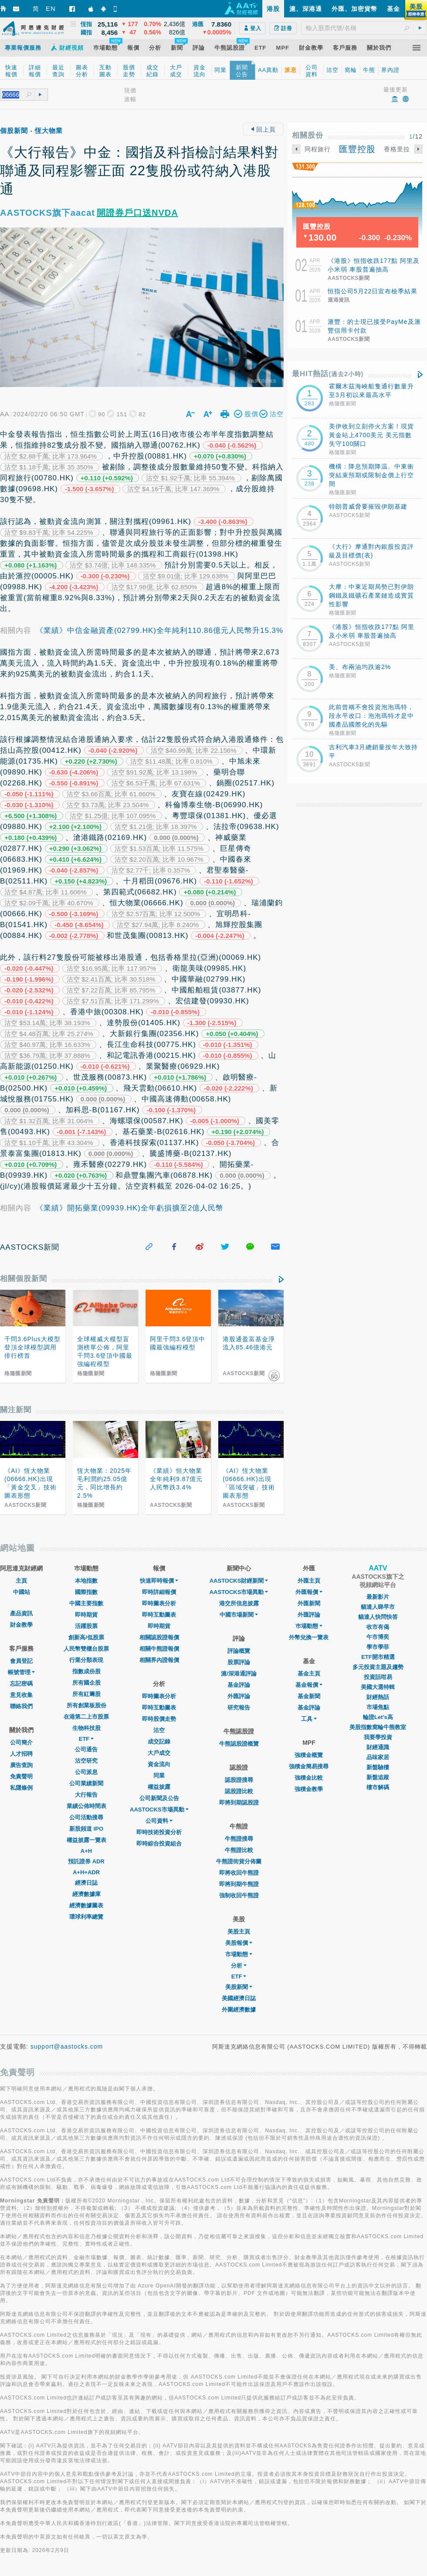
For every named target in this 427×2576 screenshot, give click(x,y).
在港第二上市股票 (86, 1716)
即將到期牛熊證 (239, 1884)
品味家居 (377, 1757)
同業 (159, 1775)
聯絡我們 (21, 1706)
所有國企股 (86, 1682)
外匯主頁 (309, 1580)
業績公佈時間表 (86, 1806)
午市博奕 (377, 1637)
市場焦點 (377, 1707)
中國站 (21, 1592)
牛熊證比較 (239, 1850)
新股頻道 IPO (86, 1828)
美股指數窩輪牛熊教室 (377, 1727)
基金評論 (238, 1685)
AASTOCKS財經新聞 (239, 1580)
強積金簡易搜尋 (309, 1766)
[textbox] (364, 28)
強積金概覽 (309, 1755)
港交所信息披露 (239, 1603)
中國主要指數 (86, 1603)
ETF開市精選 (378, 1657)
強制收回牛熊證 (239, 1895)
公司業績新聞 (86, 1783)
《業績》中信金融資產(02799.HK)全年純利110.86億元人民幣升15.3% (159, 630)
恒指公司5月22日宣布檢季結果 (372, 291)
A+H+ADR (86, 1872)
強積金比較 (309, 1777)
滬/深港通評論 (239, 1673)
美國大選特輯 (378, 1687)
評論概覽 (238, 1651)
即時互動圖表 (159, 1614)
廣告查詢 (21, 1765)
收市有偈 (377, 1627)
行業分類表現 (86, 1660)
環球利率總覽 (86, 1916)
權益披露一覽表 (86, 1840)
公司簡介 (21, 1742)
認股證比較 (239, 1791)
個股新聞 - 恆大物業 (31, 130)
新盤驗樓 (377, 1767)
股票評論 (238, 1662)
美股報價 (238, 1943)
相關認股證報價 (159, 1637)
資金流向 (159, 1764)
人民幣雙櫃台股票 (86, 1648)
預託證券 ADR (86, 1861)
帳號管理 (21, 1672)
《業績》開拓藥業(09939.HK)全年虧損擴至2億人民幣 (130, 1208)
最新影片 (377, 1597)
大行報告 (86, 1794)
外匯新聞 (309, 1603)
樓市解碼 (377, 1787)
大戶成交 (159, 1753)
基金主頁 (309, 1673)
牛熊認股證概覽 (239, 1743)
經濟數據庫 (86, 1894)
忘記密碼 (21, 1683)
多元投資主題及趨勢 (377, 1667)
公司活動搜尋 (86, 1817)
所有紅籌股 (86, 1694)
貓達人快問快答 (378, 1617)
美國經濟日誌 (239, 1998)
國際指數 (86, 1592)
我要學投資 (378, 1737)
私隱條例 (21, 1787)
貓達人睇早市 (378, 1607)
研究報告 (238, 1707)
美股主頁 (238, 1931)
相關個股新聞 (23, 1278)
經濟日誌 (86, 1882)
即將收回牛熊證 (239, 1872)
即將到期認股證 (239, 1802)
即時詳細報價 (159, 1592)
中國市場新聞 (239, 1614)
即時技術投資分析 (159, 1832)
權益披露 (159, 1787)
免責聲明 (21, 1776)
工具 (309, 1719)
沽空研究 (86, 1760)
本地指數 (86, 1580)
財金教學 (21, 1624)
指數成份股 (86, 1671)
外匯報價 (308, 1592)
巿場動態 (308, 1626)
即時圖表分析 (159, 1603)
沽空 (159, 1730)
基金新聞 (309, 1696)
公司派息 (86, 1772)
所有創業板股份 (86, 1705)
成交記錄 (159, 1741)
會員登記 (21, 1661)
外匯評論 (238, 1696)
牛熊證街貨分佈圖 (238, 1861)
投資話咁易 (378, 1677)
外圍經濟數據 (239, 2009)
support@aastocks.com (66, 2046)
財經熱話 (377, 1697)
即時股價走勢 (159, 1719)
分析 (239, 1965)
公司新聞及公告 (159, 1798)
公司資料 (159, 1821)
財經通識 (377, 1747)
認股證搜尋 (239, 1780)
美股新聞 (238, 1987)
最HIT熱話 (328, 374)
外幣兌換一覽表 (309, 1637)
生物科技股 (86, 1728)
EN (51, 8)
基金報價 (308, 1685)
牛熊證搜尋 (239, 1838)
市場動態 (238, 1954)
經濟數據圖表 (86, 1905)
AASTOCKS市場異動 (159, 1809)
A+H (86, 1851)
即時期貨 (86, 1614)
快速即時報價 (159, 1580)
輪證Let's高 (378, 1717)
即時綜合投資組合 (159, 1843)
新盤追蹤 (377, 1777)
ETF (86, 1739)
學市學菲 (377, 1647)
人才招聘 (21, 1753)
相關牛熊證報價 (159, 1648)
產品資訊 (21, 1613)
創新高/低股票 (86, 1637)
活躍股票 (86, 1626)
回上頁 (263, 129)
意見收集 (21, 1695)
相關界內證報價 (159, 1660)
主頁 (21, 1580)
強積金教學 (309, 1789)
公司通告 (86, 1749)
